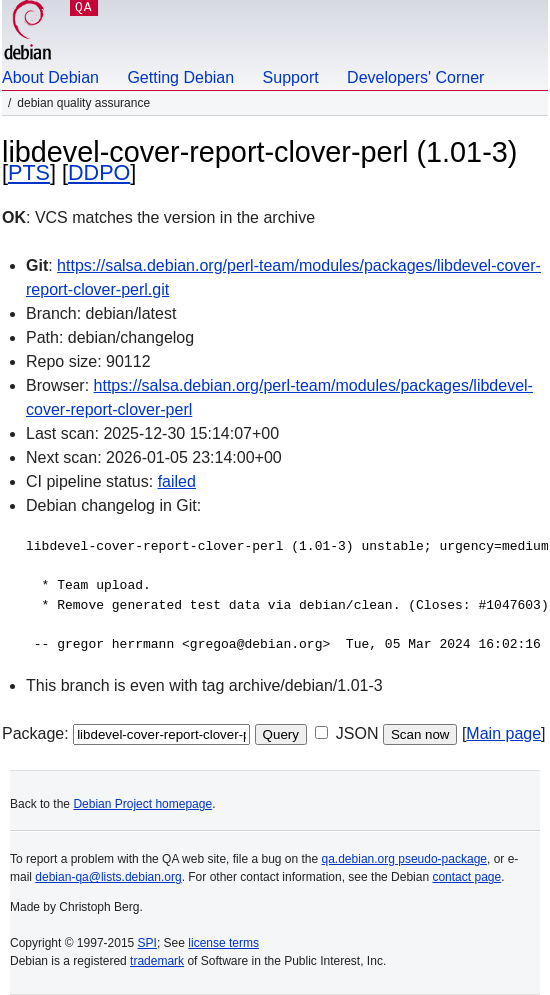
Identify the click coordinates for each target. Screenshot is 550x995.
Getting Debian (180, 77)
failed (177, 481)
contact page (466, 877)
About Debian (50, 77)
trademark (157, 961)
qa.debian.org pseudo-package (404, 859)
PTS (29, 172)
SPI (147, 943)
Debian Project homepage (142, 804)
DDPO (99, 172)
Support (291, 77)
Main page (503, 733)
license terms (223, 943)
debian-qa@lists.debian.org (108, 877)
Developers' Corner (415, 77)
